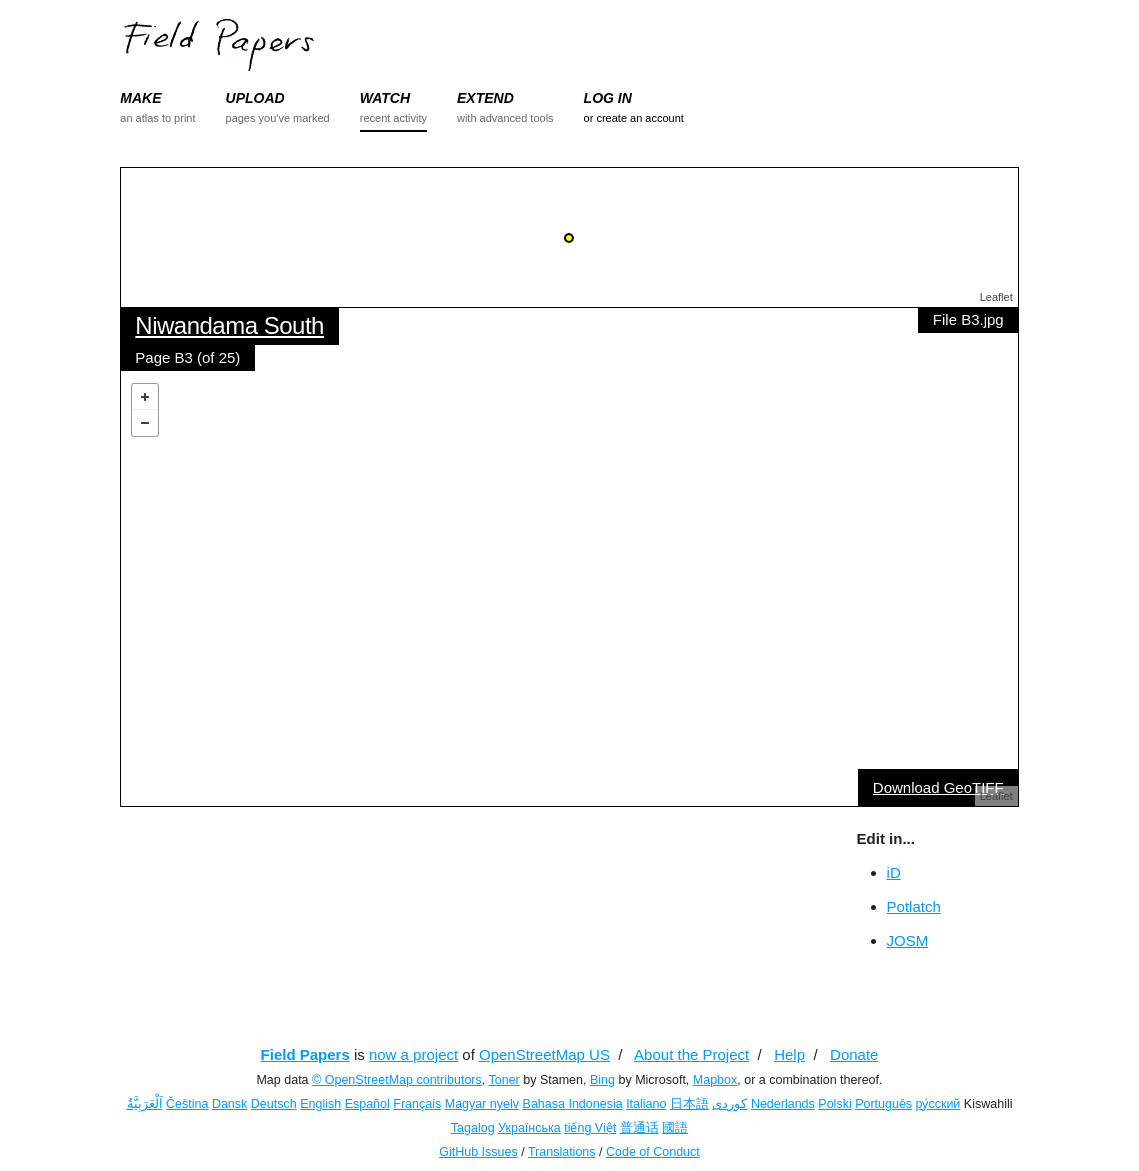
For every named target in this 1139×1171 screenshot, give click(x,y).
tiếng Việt (590, 1128)
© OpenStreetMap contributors (397, 1080)
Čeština (187, 1104)
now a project (413, 1054)
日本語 (689, 1104)
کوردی (729, 1104)
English (320, 1104)
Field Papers (305, 1054)
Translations (562, 1152)
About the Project (691, 1054)
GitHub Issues (478, 1152)
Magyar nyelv (482, 1104)
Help (789, 1054)
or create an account (634, 118)
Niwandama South (229, 325)
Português (883, 1104)
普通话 (639, 1128)
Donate (854, 1054)
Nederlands (783, 1104)
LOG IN (608, 98)
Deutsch (274, 1104)
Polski (834, 1104)
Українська (529, 1128)
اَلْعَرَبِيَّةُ (145, 1104)
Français (417, 1104)
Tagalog (473, 1128)
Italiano (646, 1104)
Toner (504, 1080)
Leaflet (996, 297)
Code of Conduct (653, 1152)
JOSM (908, 940)
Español (367, 1104)
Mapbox (715, 1080)
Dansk (229, 1104)
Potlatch (914, 906)
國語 (675, 1128)
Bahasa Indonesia (573, 1104)
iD (894, 872)
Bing (602, 1080)
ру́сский (938, 1104)
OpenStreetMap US (544, 1054)
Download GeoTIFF (938, 787)
